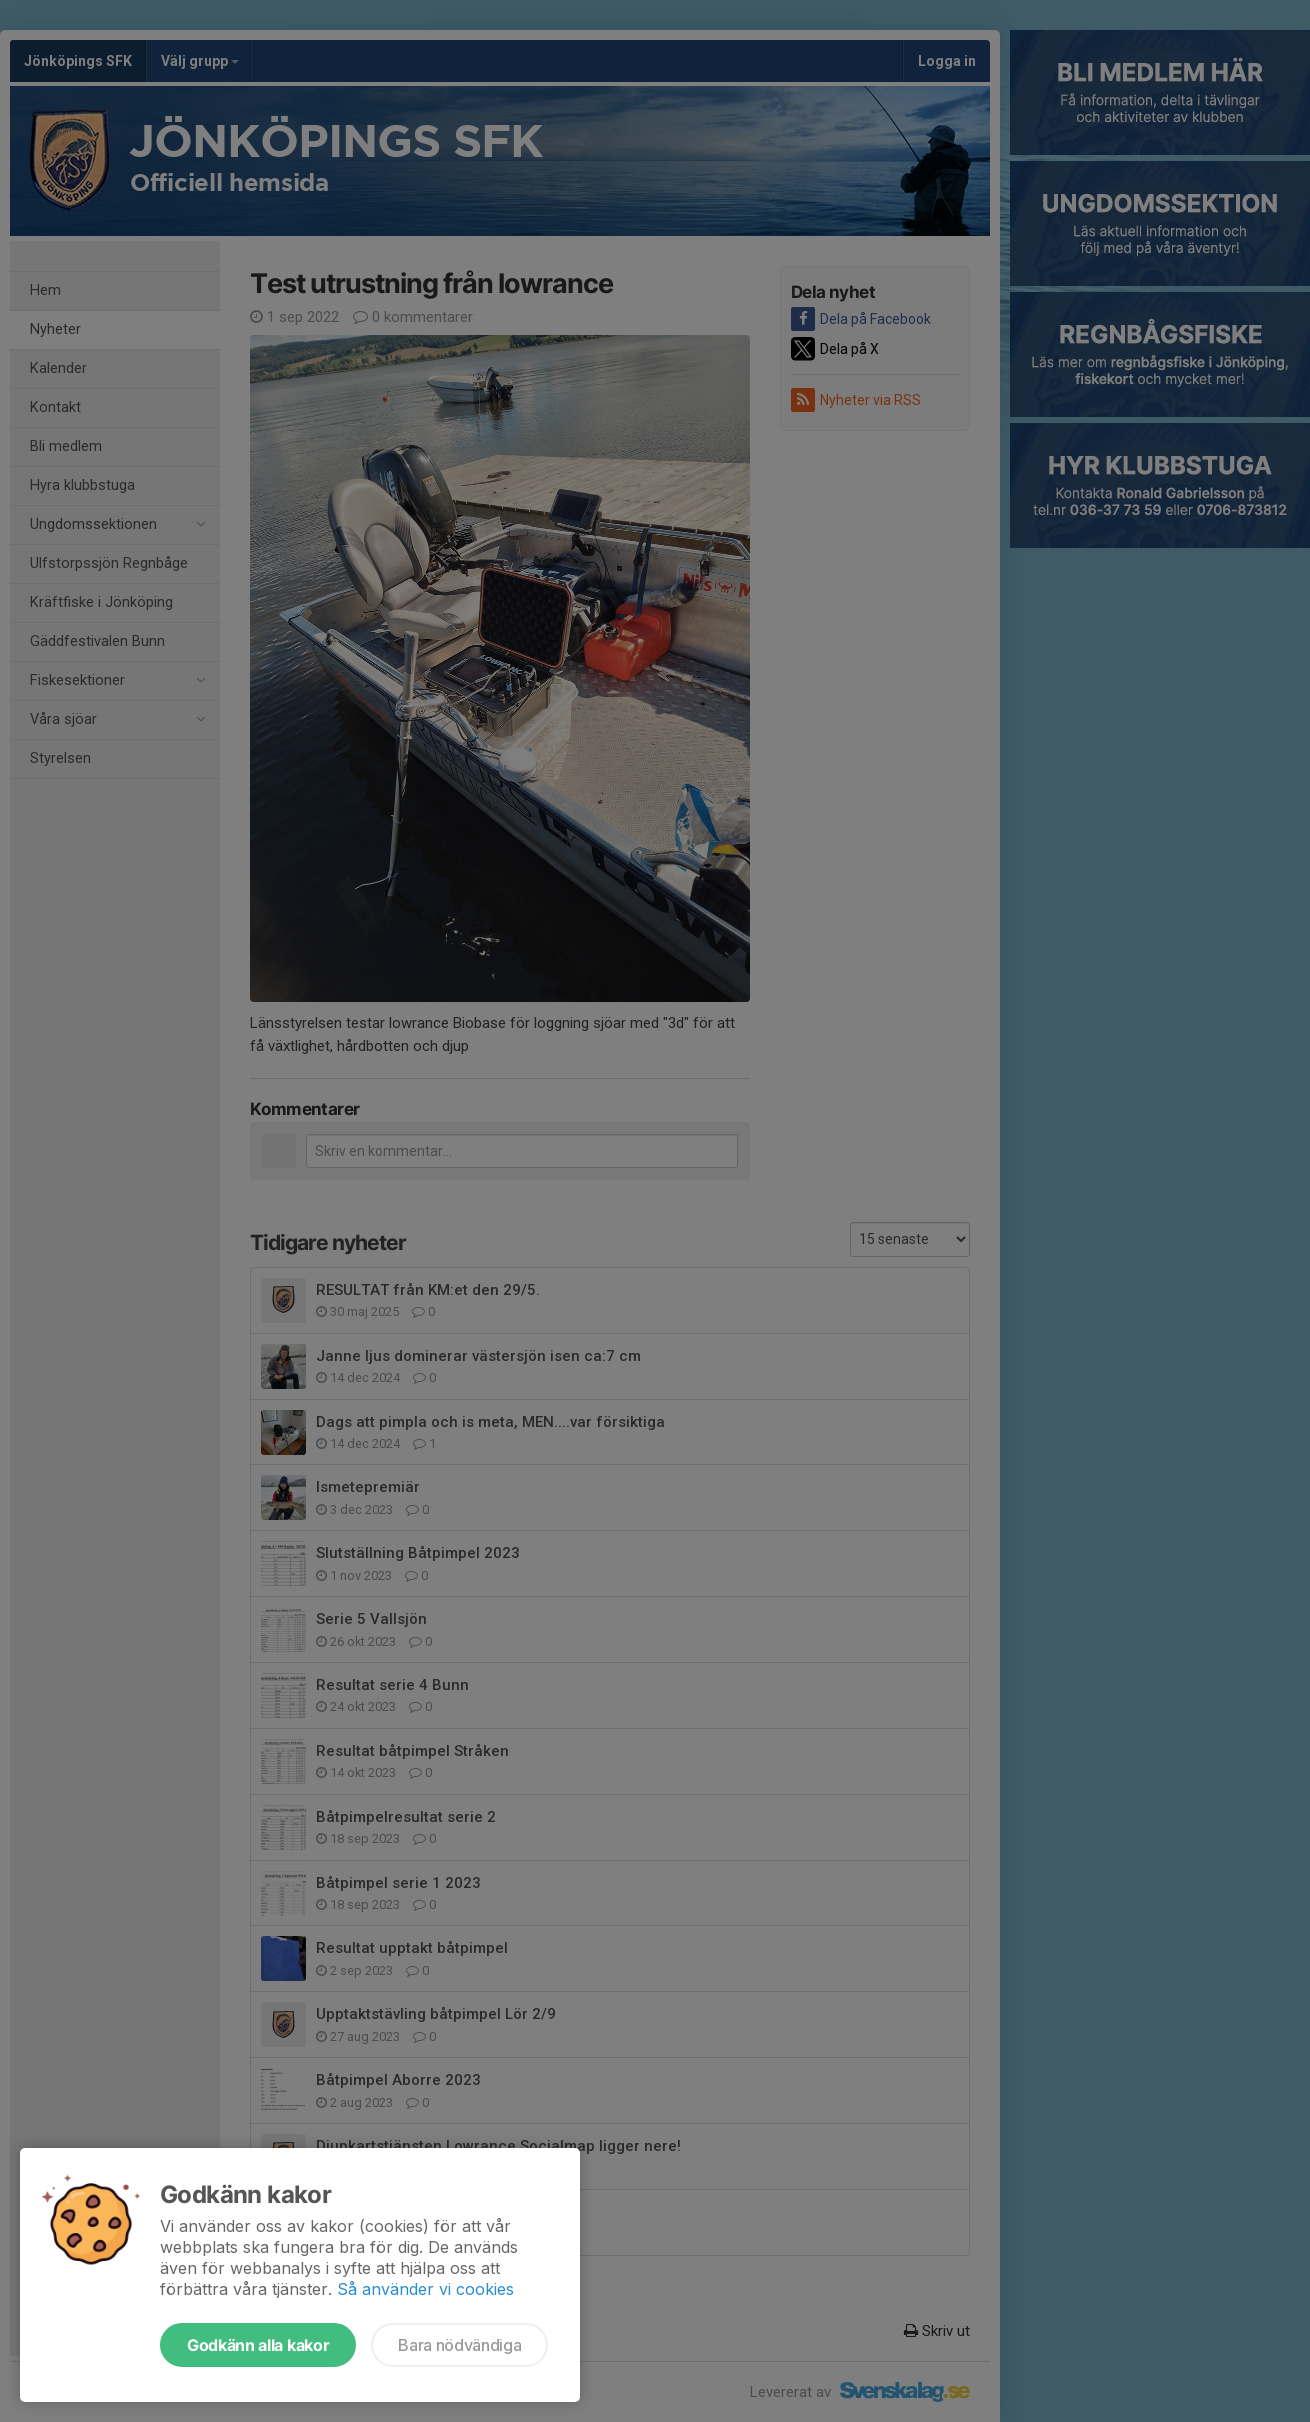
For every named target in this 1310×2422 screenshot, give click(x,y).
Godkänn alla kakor (258, 2345)
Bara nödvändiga (459, 2345)
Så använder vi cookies (425, 2289)
